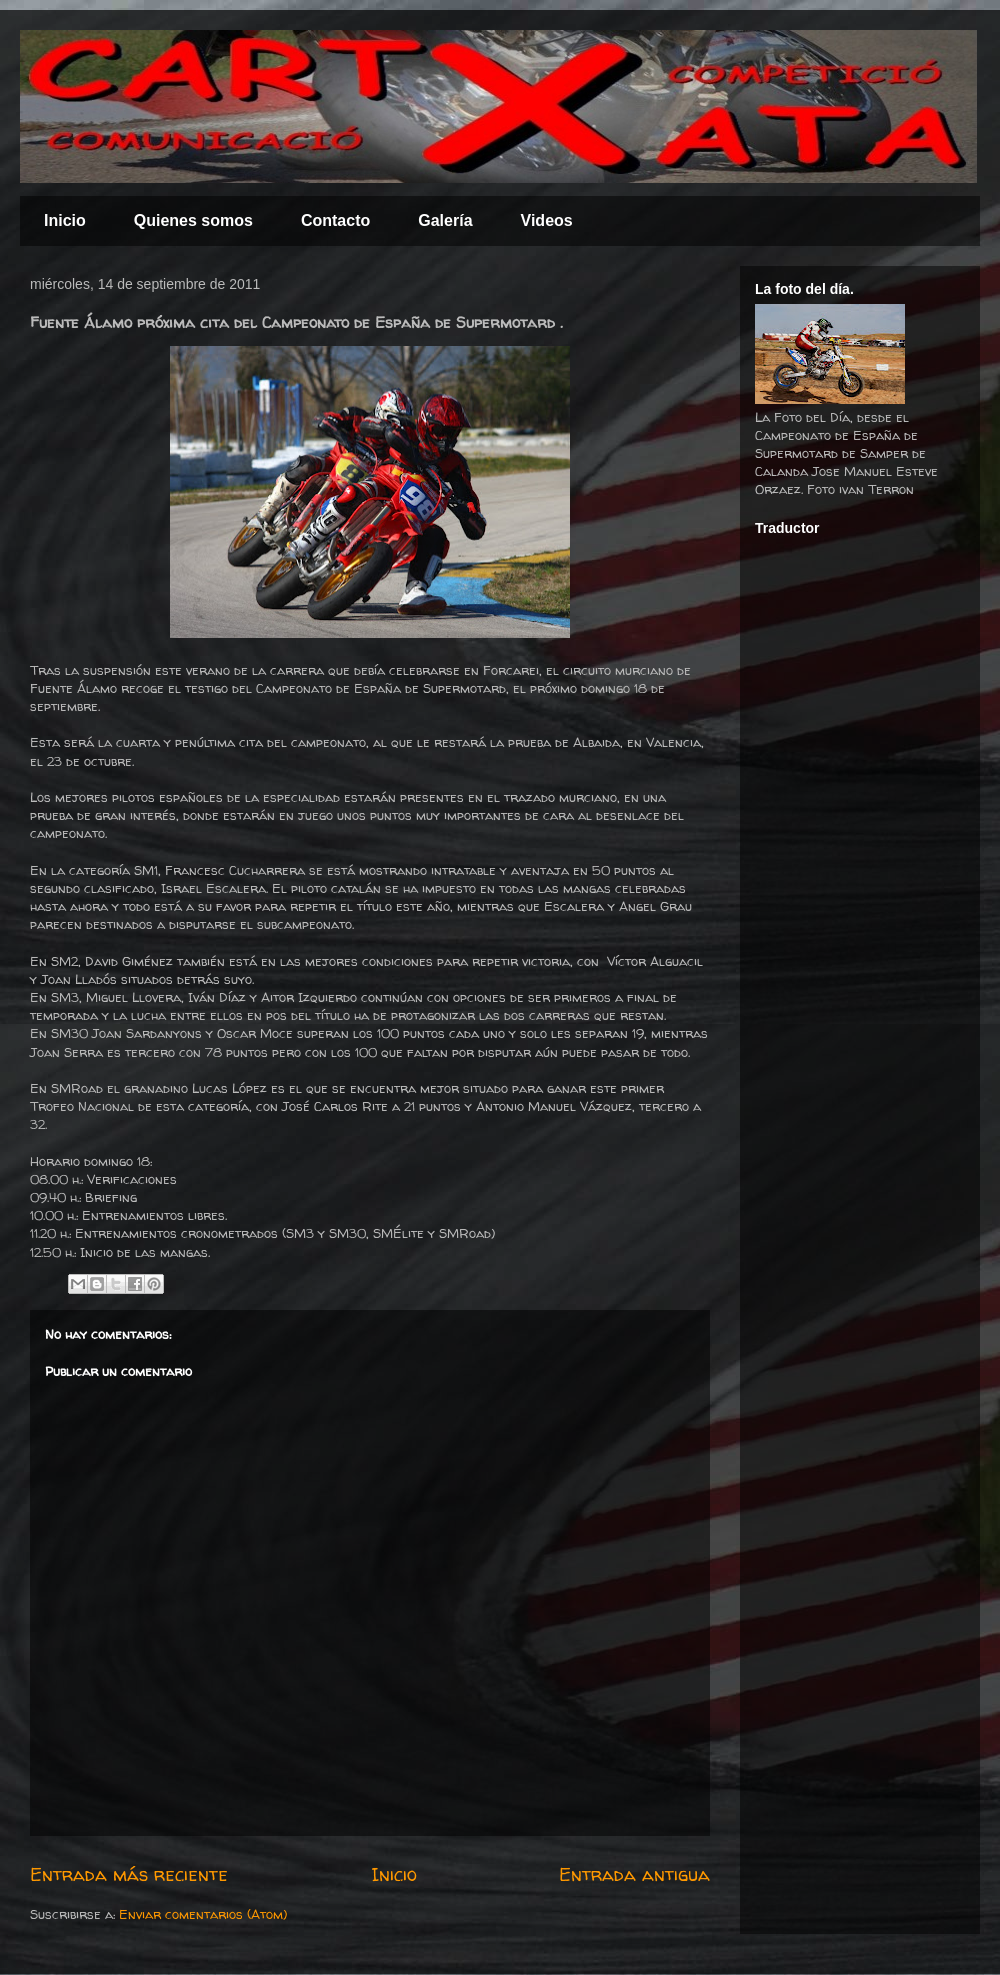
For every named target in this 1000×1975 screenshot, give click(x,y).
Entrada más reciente (129, 1874)
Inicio (65, 220)
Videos (547, 220)
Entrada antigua (634, 1874)
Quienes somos (193, 220)
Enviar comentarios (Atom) (203, 1914)
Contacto (335, 220)
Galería (445, 220)
